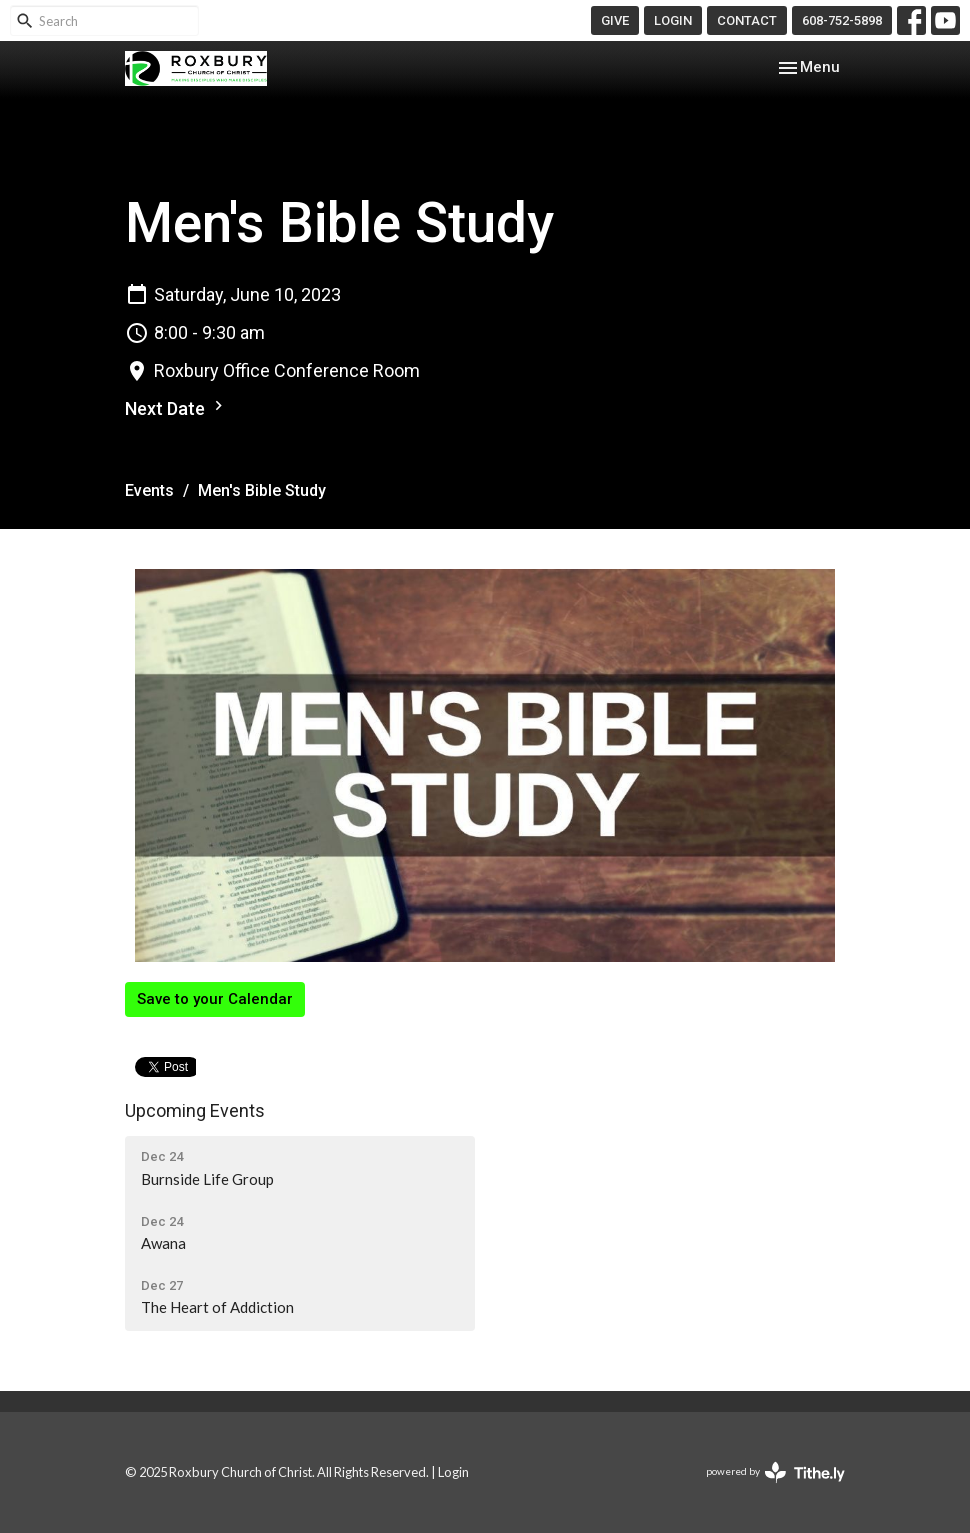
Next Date (176, 407)
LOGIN (673, 20)
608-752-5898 (842, 20)
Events (149, 490)
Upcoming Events (195, 1110)
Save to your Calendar (215, 999)
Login (453, 1472)
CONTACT (747, 20)
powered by (775, 1472)
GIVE (615, 20)
